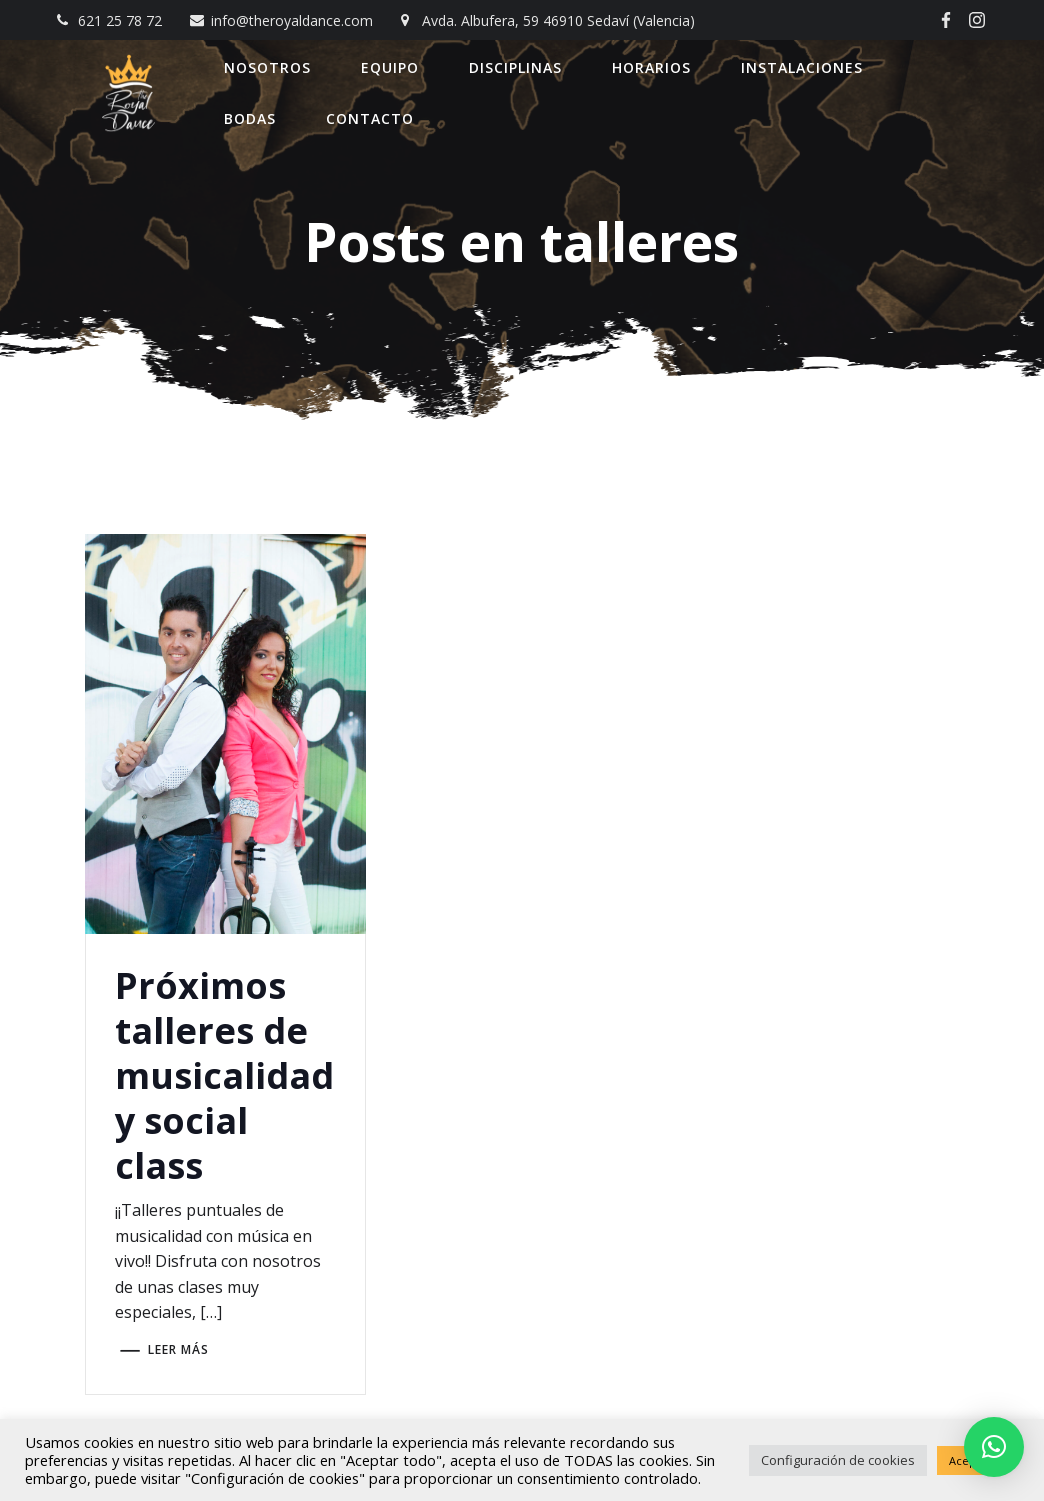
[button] (994, 1447)
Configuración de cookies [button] (838, 1460)
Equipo (391, 67)
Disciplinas (516, 67)
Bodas (251, 118)
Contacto (371, 118)
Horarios (652, 67)
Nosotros (268, 67)
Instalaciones (803, 67)
